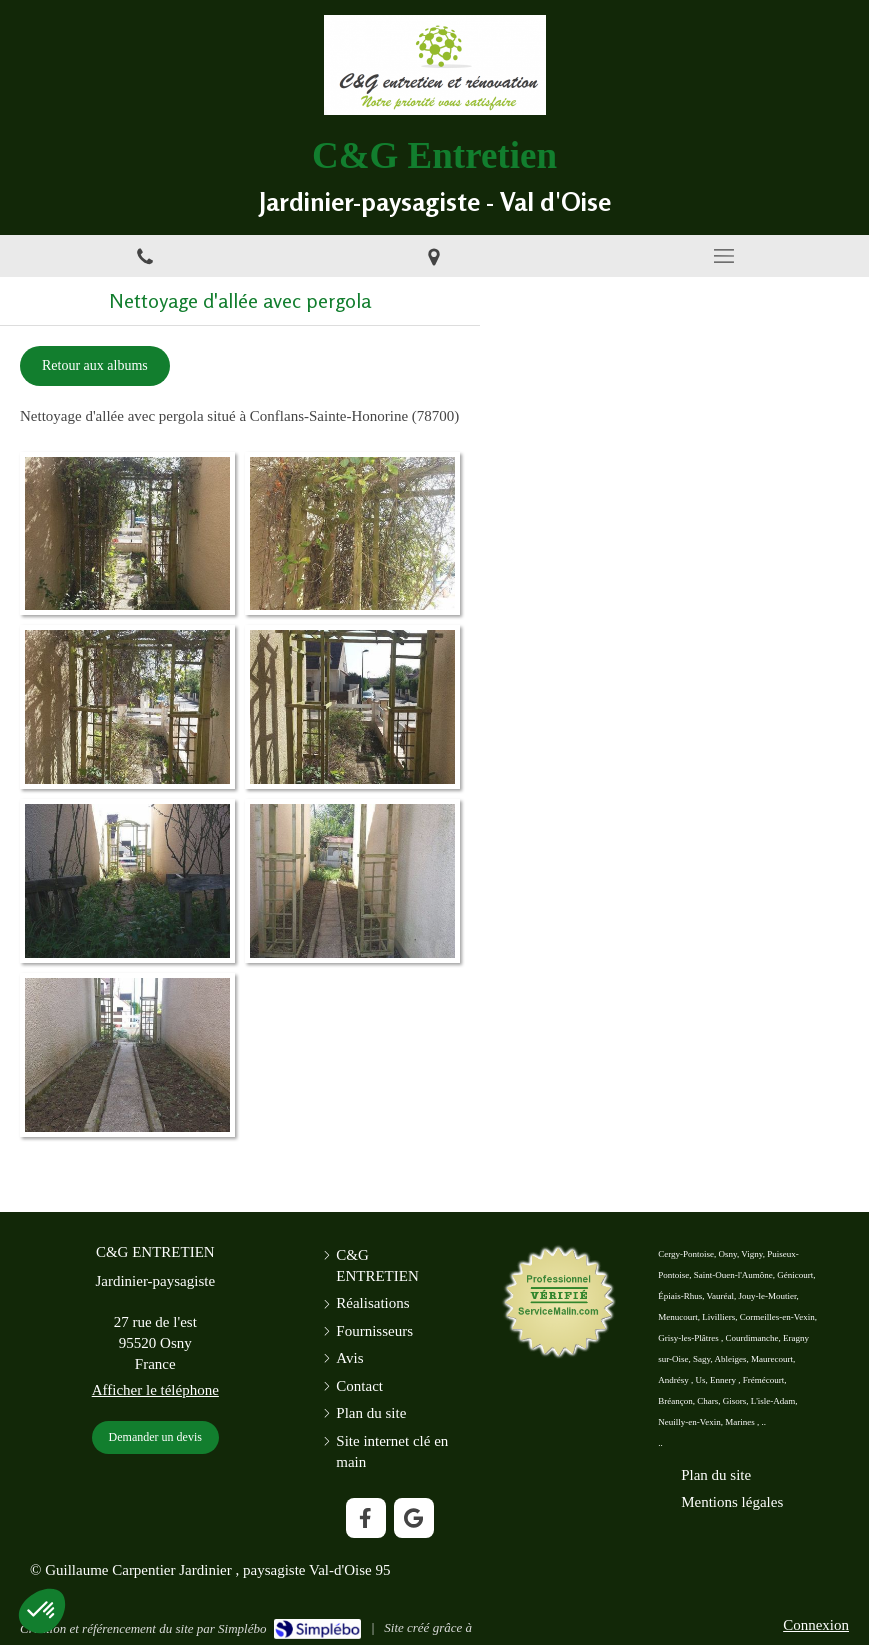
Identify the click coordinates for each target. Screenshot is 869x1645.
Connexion (816, 1625)
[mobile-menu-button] (724, 256)
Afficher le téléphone (155, 1390)
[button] (42, 1611)
